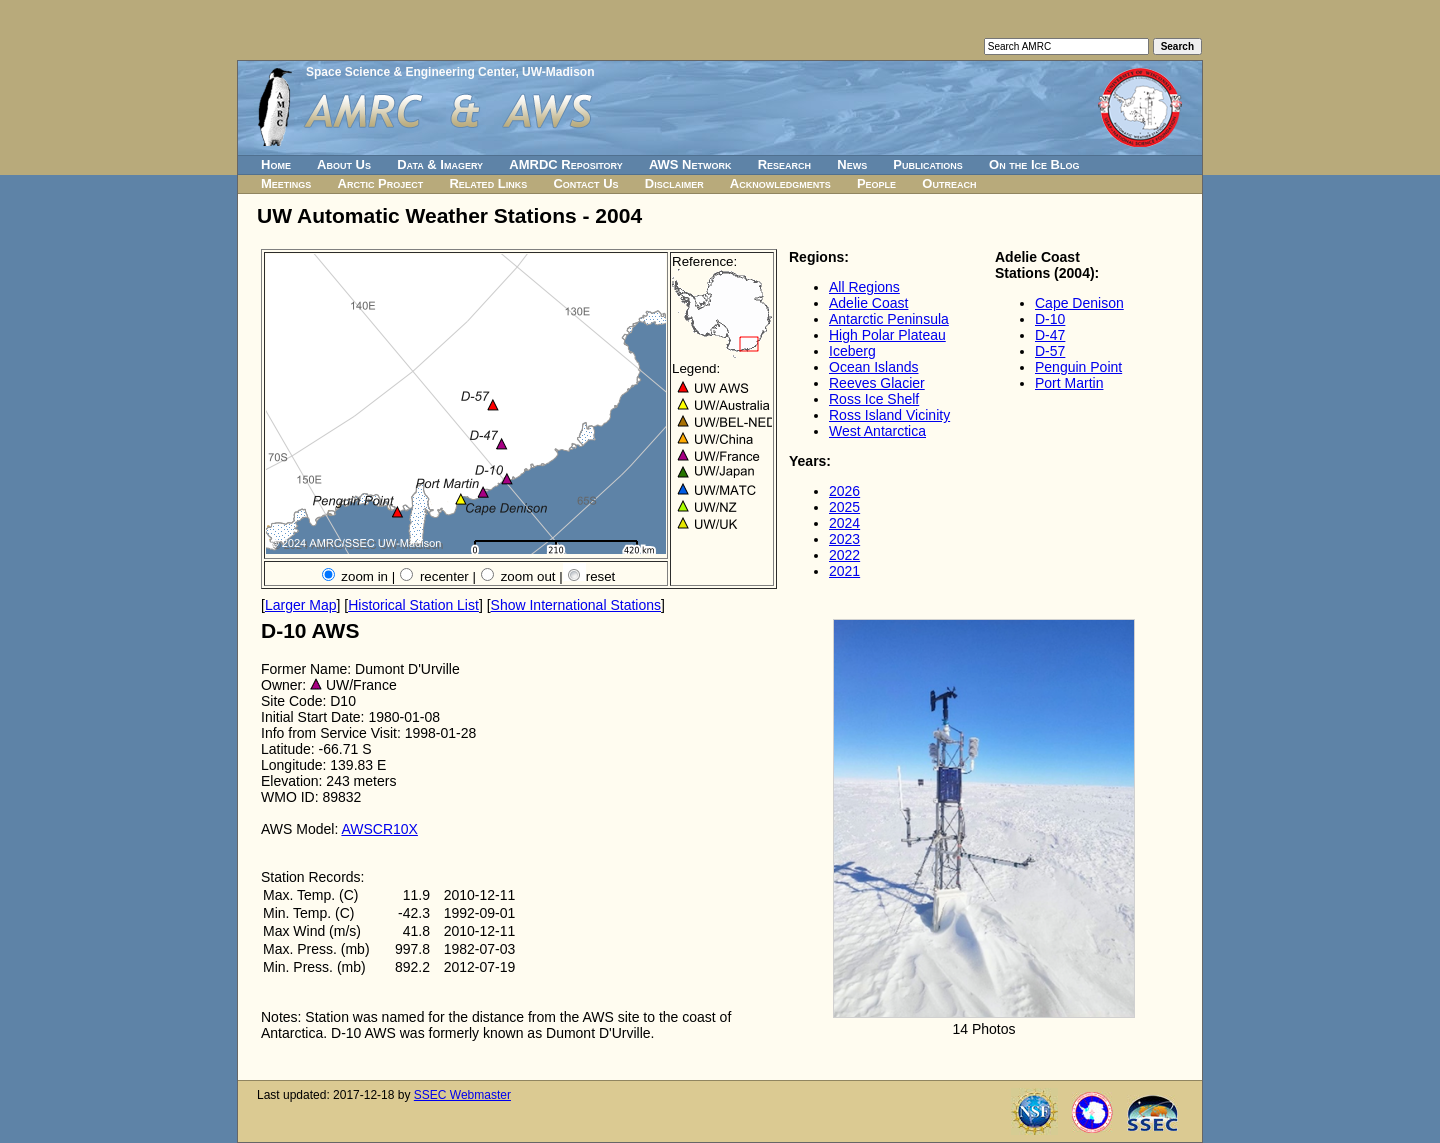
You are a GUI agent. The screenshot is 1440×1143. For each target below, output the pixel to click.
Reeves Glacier (877, 383)
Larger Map (301, 605)
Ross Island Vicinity (889, 415)
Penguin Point (1078, 367)
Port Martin (1069, 383)
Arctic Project (381, 183)
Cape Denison (1079, 303)
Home (276, 164)
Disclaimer (674, 183)
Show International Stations (576, 605)
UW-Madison (558, 72)
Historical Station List (413, 605)
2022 (844, 555)
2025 (844, 507)
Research (784, 164)
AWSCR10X (379, 829)
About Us (344, 164)
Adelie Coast (868, 303)
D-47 (1050, 335)
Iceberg (852, 351)
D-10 (1050, 319)
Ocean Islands (874, 367)
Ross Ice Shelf (874, 399)
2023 (844, 539)
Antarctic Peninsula (889, 319)
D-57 (1050, 351)
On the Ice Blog (1034, 164)
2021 (844, 571)
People (876, 183)
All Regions (864, 287)
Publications (928, 164)
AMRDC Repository (565, 164)
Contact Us (585, 183)
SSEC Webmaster (462, 1095)
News (852, 164)
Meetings (286, 183)
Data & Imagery (440, 164)
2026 (844, 491)
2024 (844, 523)
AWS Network (690, 164)
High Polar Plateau (887, 335)
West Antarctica (877, 431)
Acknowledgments (780, 183)
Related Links (488, 183)
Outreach (949, 183)
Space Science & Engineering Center (410, 72)
